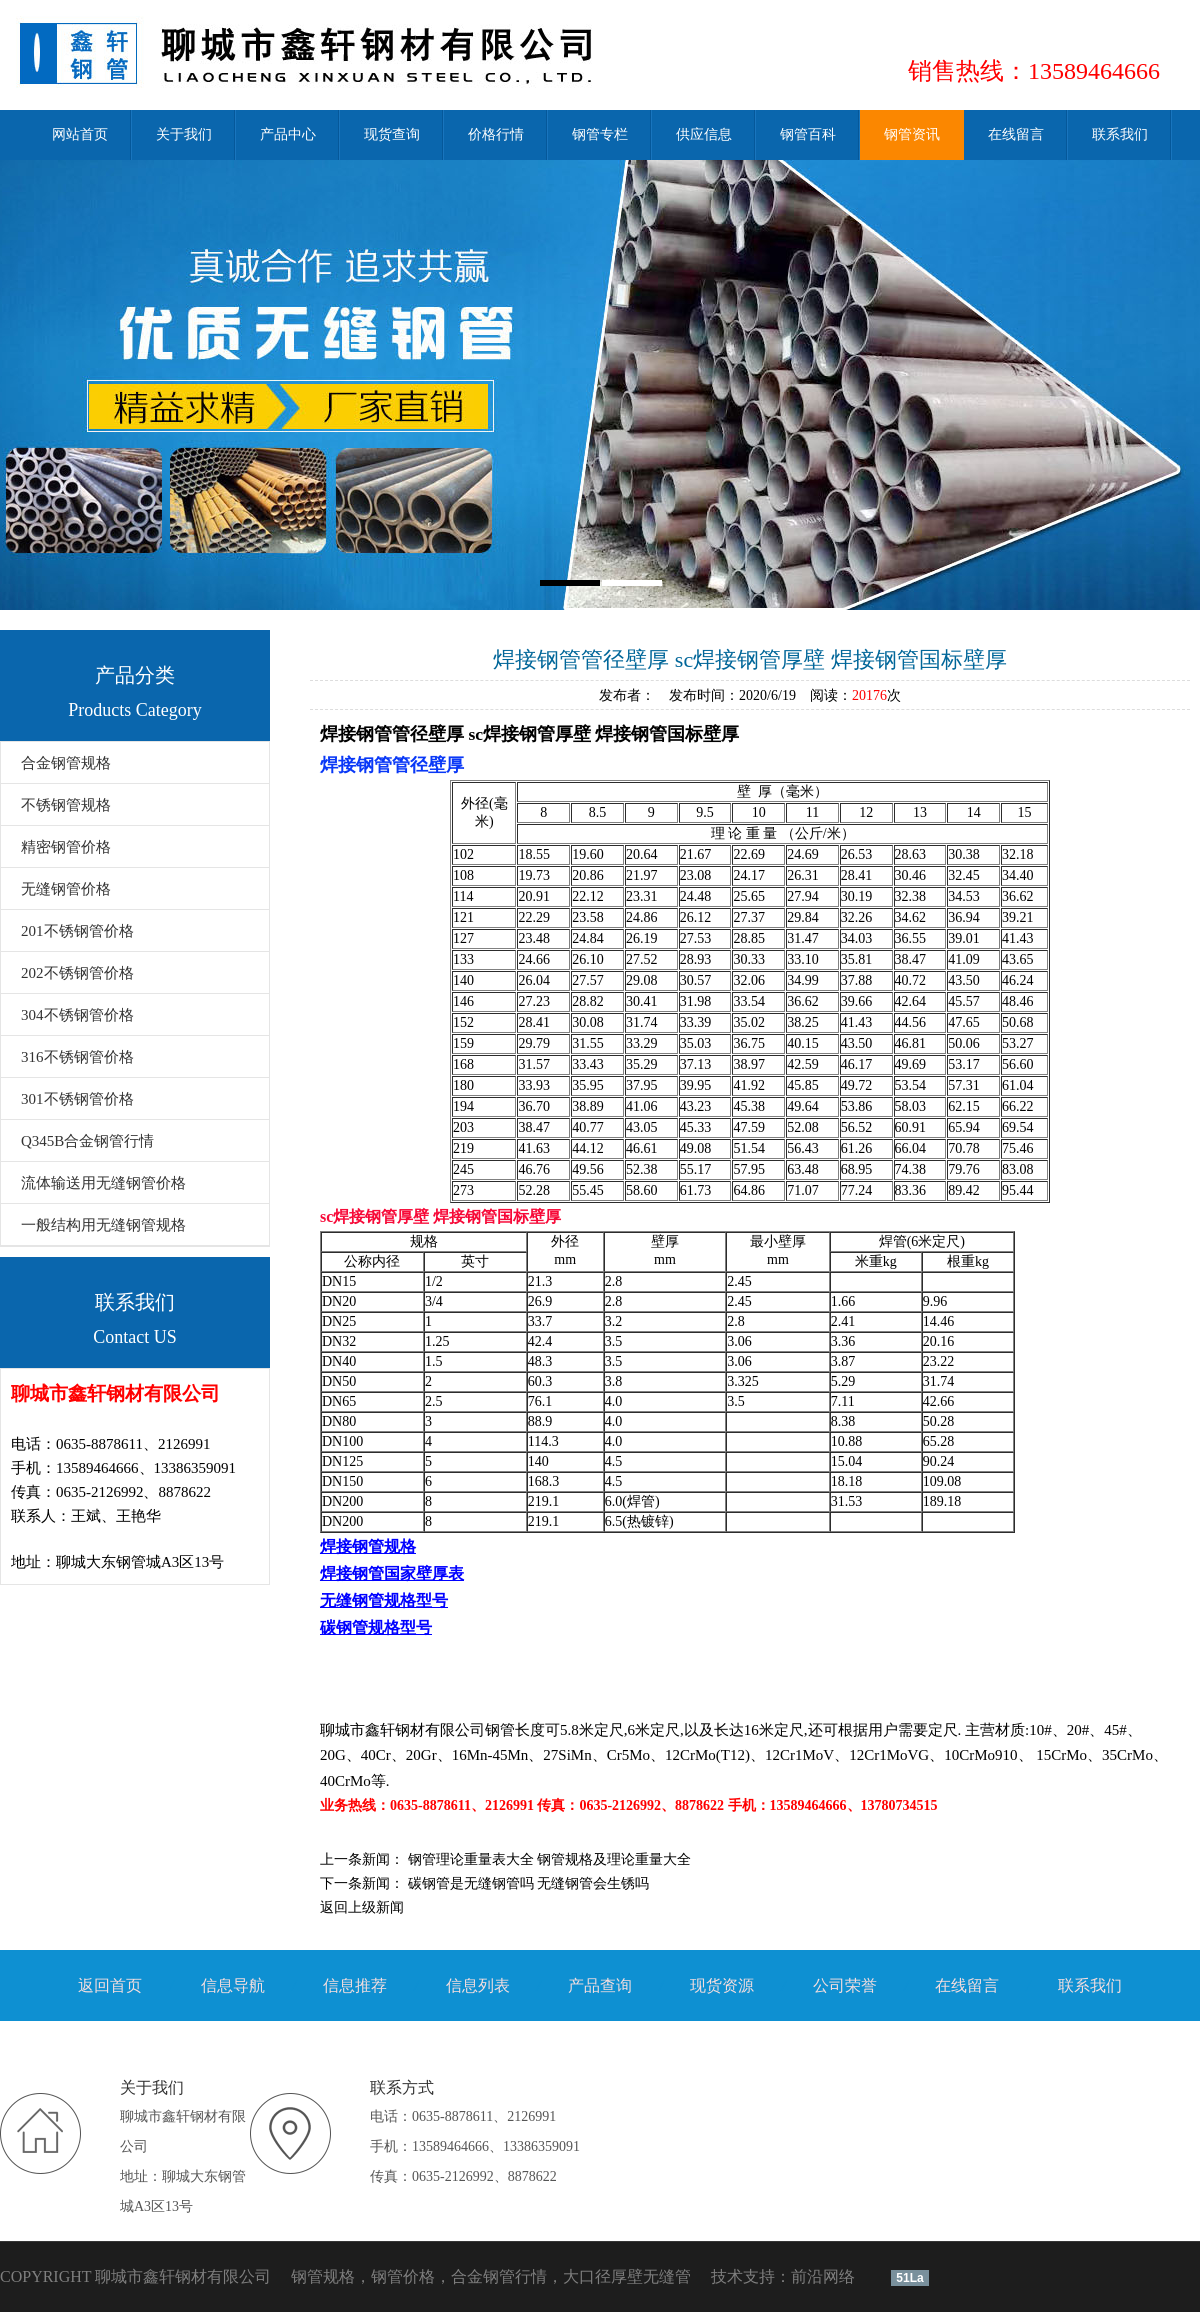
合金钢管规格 (66, 763)
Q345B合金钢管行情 (87, 1141)
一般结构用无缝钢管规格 (103, 1225)
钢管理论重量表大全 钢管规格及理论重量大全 (550, 1859)
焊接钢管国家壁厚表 (392, 1573)
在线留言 (967, 1985)
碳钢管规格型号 (376, 1627)
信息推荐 (355, 1985)
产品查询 (600, 1985)
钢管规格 (323, 2276)
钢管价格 (403, 2276)
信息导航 (233, 1985)
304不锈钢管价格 (77, 1015)
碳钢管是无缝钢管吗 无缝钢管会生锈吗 (529, 1883)
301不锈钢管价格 (77, 1099)
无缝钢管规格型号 (384, 1600)
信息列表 (478, 1985)
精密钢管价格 (66, 847)
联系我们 (1090, 1985)
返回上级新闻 (362, 1907)
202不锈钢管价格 (77, 973)
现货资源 (722, 1985)
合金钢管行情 (499, 2276)
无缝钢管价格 (66, 889)
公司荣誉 (845, 1985)
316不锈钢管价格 (77, 1057)
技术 (727, 2276)
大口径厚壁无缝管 (627, 2276)
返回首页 (110, 1985)
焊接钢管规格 (368, 1546)
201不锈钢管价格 (77, 931)
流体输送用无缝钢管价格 (103, 1183)
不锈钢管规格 (66, 805)
